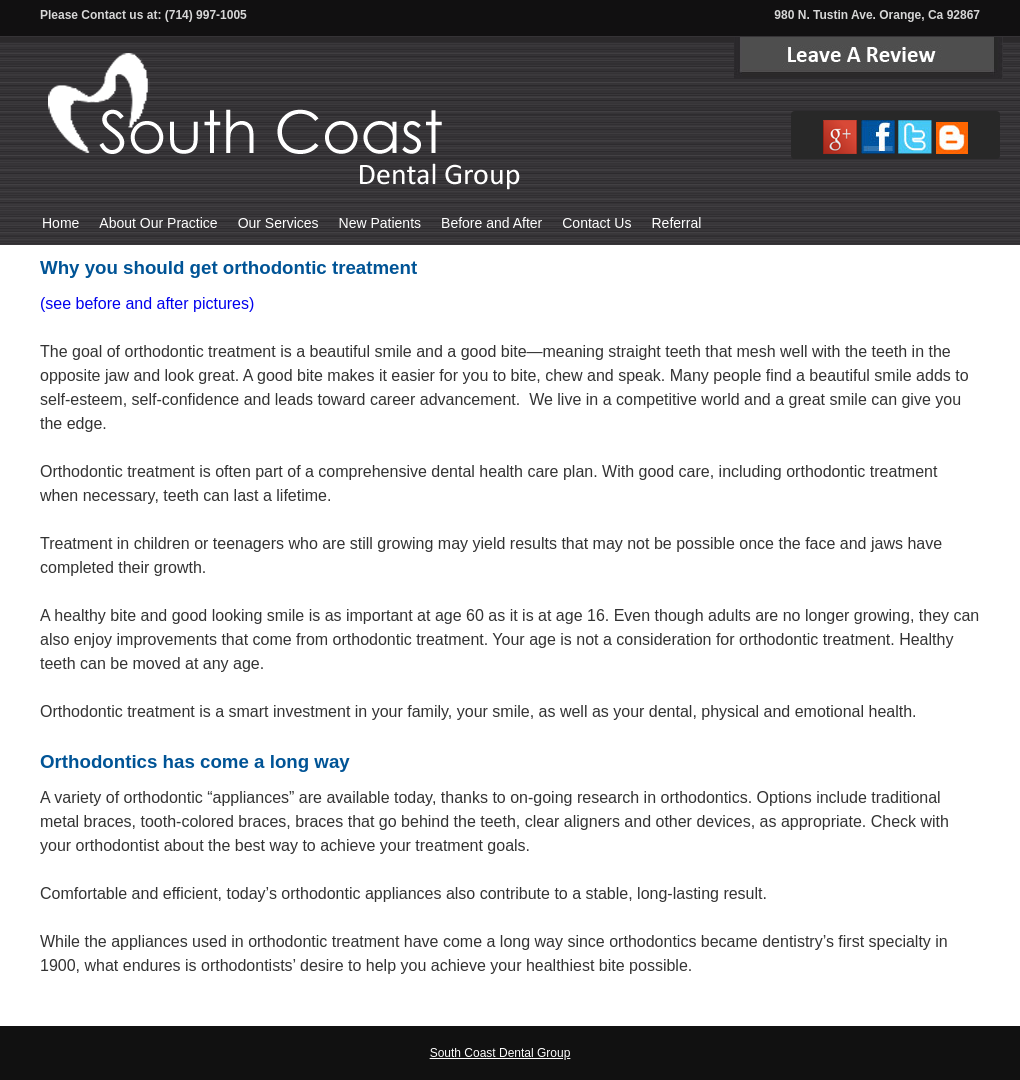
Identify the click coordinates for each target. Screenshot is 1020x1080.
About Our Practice (158, 223)
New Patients (380, 223)
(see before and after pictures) (147, 303)
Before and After (491, 223)
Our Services (278, 223)
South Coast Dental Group (500, 1053)
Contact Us (596, 223)
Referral (676, 223)
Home (60, 223)
